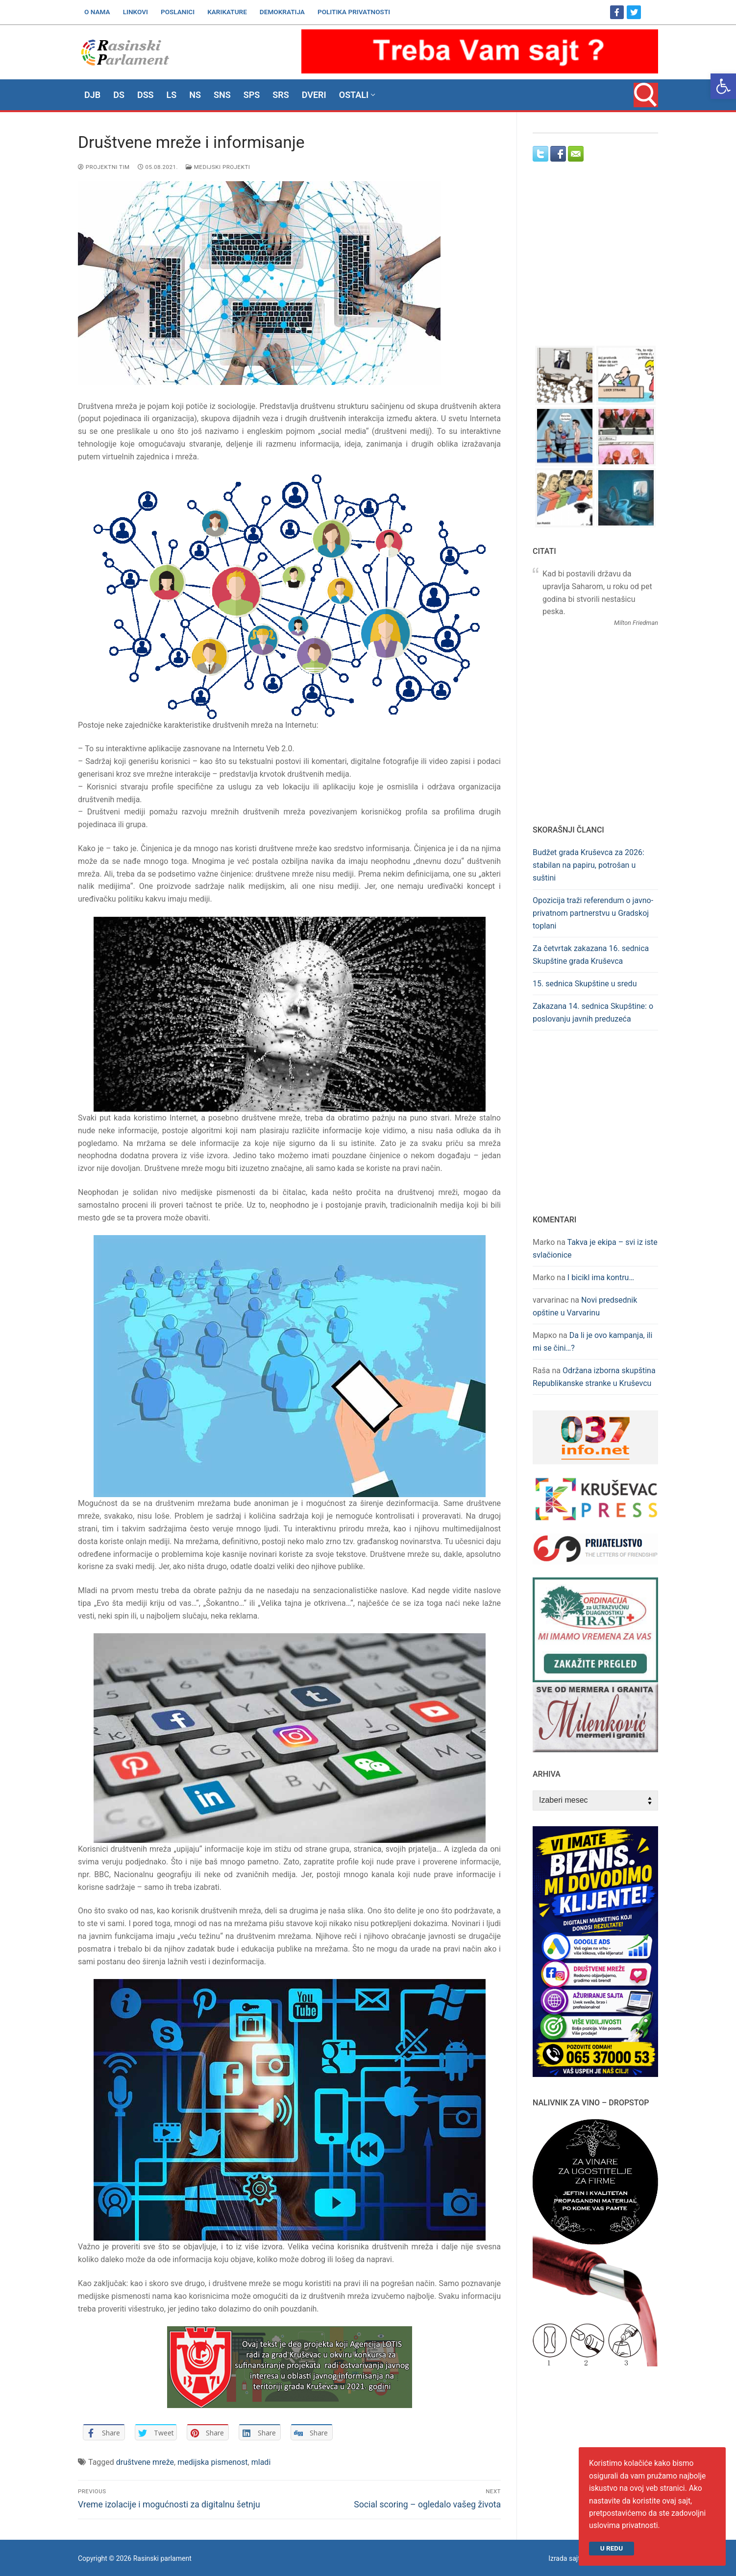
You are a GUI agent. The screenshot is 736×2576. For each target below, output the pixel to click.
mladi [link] (261, 2462)
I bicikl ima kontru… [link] (600, 1277)
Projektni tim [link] (104, 167)
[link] (723, 86)
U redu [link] (611, 2548)
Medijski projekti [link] (218, 167)
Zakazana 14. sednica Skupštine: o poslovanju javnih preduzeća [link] (593, 1013)
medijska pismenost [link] (212, 2462)
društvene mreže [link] (145, 2462)
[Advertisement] (595, 263)
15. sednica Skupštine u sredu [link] (585, 983)
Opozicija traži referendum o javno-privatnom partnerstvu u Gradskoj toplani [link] (593, 913)
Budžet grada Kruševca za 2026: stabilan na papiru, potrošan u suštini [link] (588, 865)
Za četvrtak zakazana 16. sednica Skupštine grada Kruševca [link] (591, 955)
